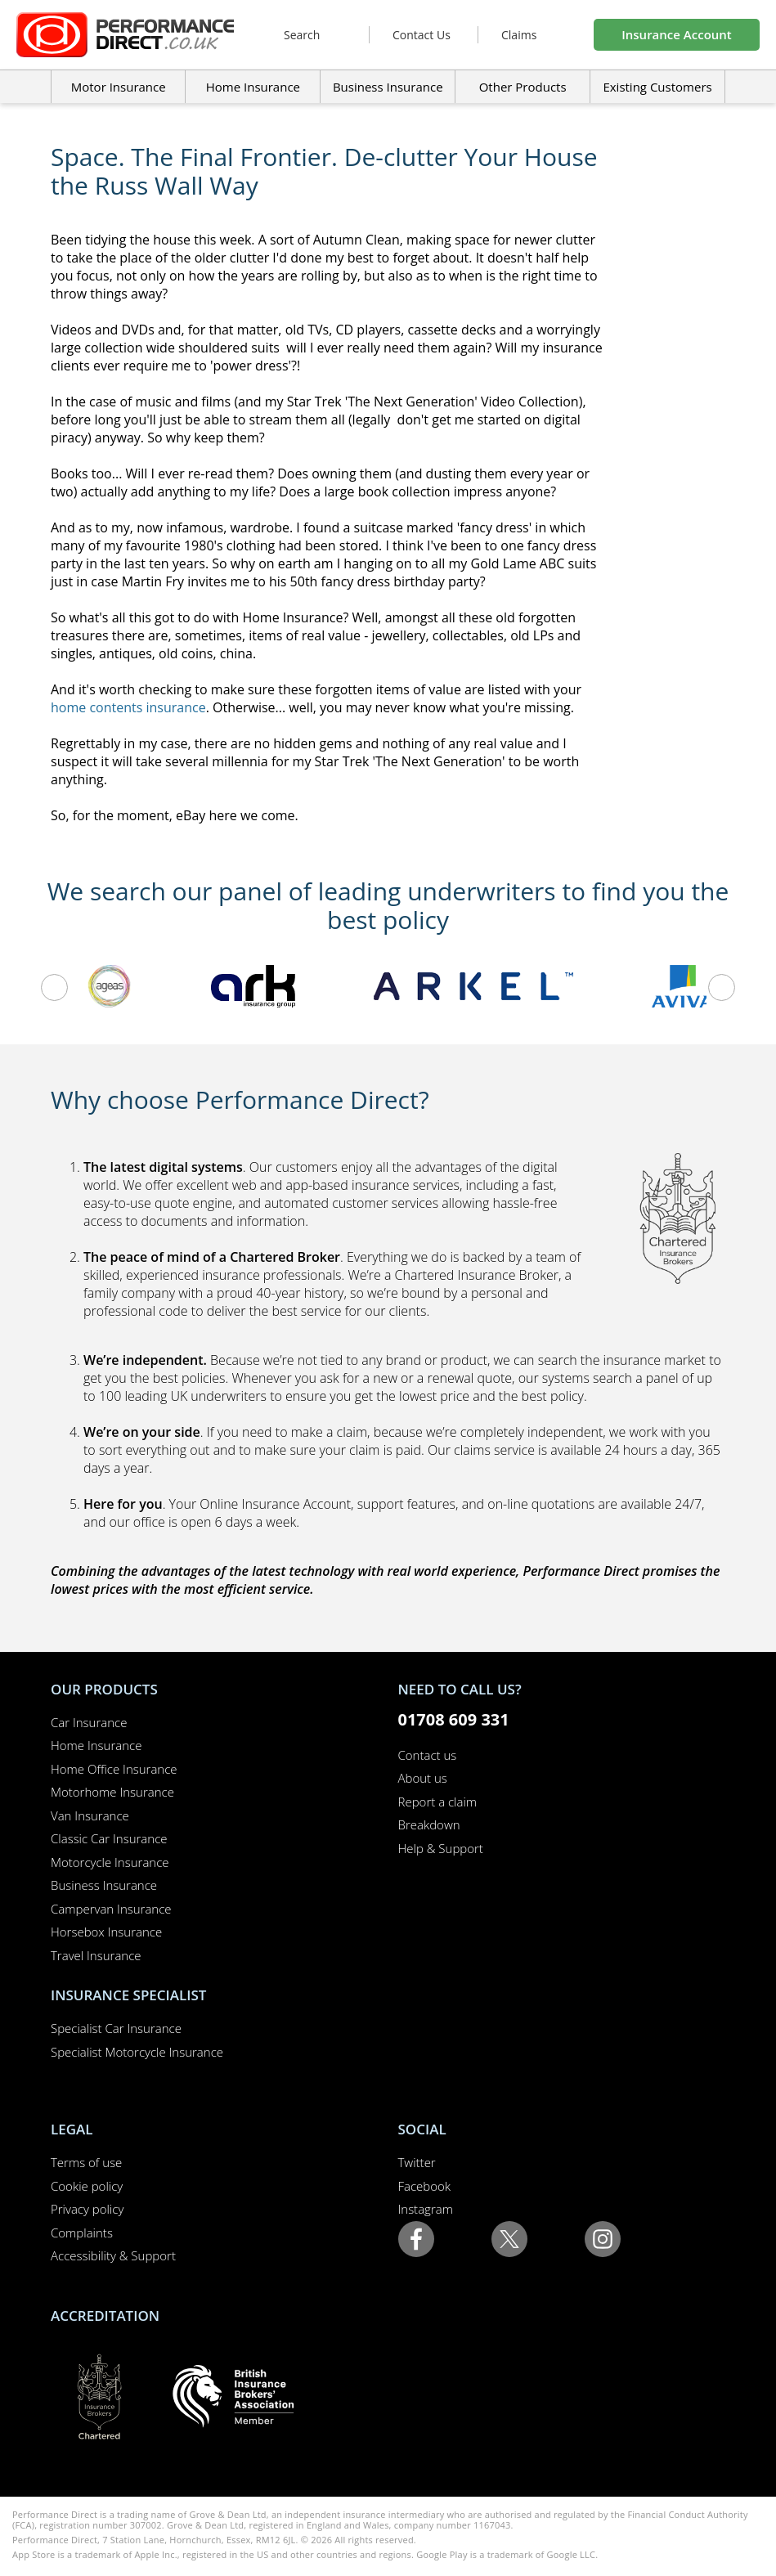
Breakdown (429, 1824)
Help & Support (440, 1848)
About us (422, 1778)
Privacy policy (87, 2209)
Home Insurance (96, 1745)
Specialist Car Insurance (116, 2028)
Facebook (424, 2186)
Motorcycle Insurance (110, 1862)
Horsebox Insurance (106, 1931)
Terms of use (86, 2162)
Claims (518, 35)
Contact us (427, 1755)
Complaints (82, 2232)
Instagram (425, 2209)
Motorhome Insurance (112, 1792)
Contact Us (421, 35)
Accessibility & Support (113, 2255)
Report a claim (438, 1801)
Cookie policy (87, 2186)
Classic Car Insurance (109, 1838)
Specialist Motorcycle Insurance (137, 2052)
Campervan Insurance (111, 1909)
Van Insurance (90, 1815)
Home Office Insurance (114, 1769)
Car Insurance (89, 1722)
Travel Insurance (96, 1955)
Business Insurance (388, 87)
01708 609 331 (453, 1719)
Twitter (417, 2162)
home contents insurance (128, 707)
